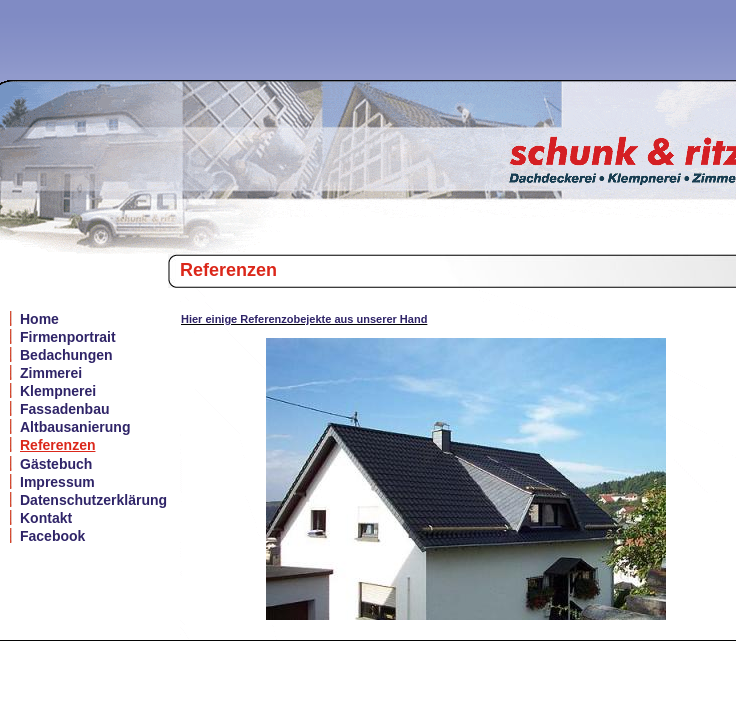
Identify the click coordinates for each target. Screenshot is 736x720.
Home (39, 319)
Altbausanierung (75, 427)
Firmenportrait (68, 337)
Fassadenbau (64, 409)
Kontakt (46, 518)
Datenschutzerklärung (93, 500)
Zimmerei (51, 373)
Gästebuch (56, 464)
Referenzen (57, 445)
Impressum (57, 482)
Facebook (52, 536)
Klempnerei (58, 391)
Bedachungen (66, 355)
